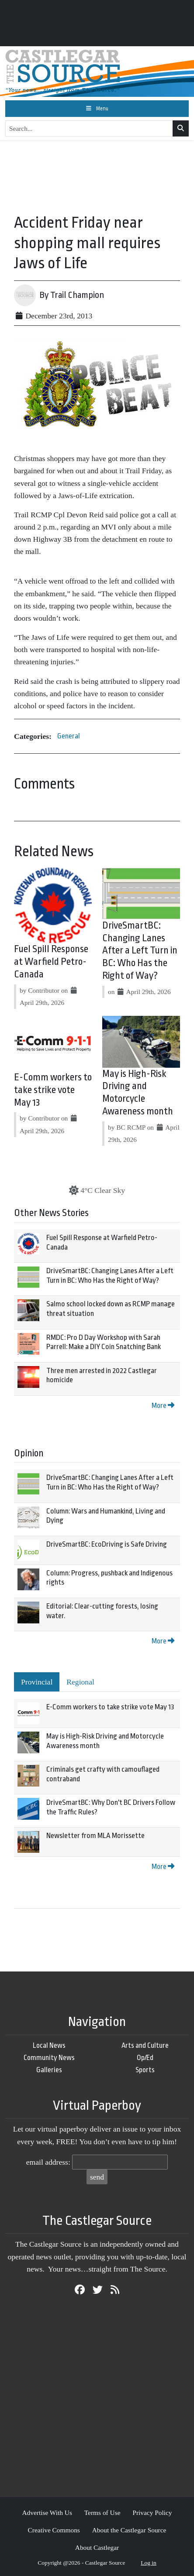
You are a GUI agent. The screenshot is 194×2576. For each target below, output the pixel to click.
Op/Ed (145, 2057)
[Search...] (89, 128)
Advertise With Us (47, 2512)
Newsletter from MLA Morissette (95, 1835)
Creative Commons (54, 2530)
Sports (145, 2070)
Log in (148, 2562)
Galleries (49, 2070)
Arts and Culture (145, 2045)
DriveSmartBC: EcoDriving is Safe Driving (106, 1544)
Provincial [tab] (36, 1681)
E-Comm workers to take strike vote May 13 (53, 1090)
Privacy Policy (152, 2512)
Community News (49, 2057)
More (163, 1405)
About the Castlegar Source (129, 2530)
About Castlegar (97, 2547)
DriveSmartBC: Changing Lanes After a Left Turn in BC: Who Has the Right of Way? (139, 950)
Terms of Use (102, 2512)
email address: (48, 2162)
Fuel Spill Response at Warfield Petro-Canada (51, 961)
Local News (49, 2045)
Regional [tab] (80, 1681)
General (68, 736)
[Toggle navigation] (97, 108)
